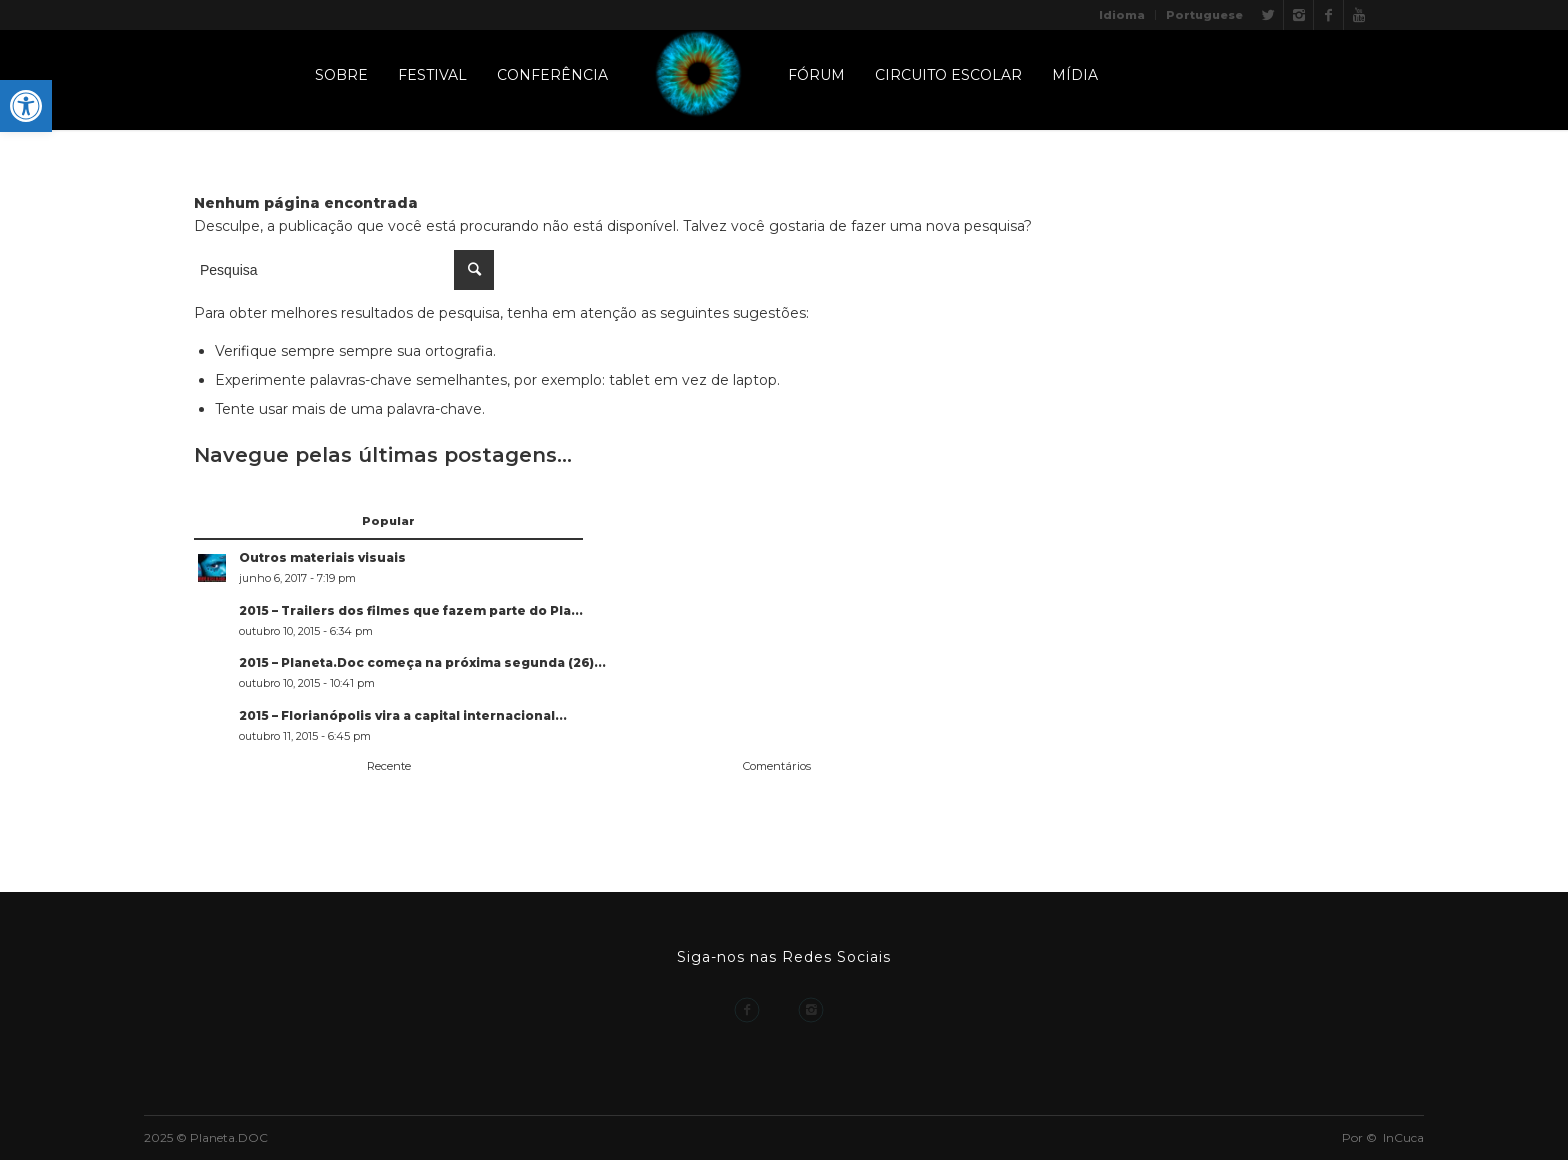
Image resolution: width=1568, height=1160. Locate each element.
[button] (26, 106)
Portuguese (1204, 15)
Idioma (1122, 15)
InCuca (1403, 1137)
